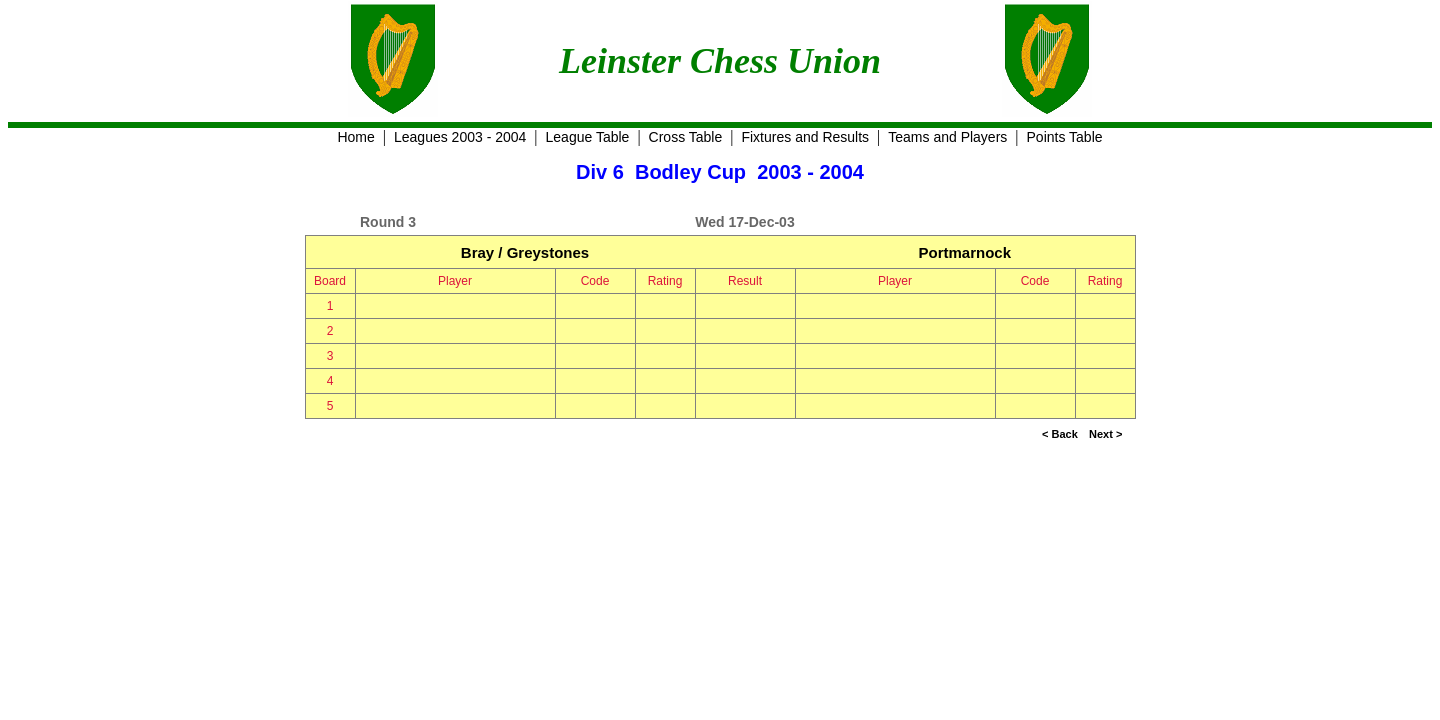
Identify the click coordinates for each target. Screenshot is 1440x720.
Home (355, 137)
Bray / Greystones (525, 252)
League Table (588, 137)
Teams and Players (947, 137)
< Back (1060, 434)
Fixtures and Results (805, 137)
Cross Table (686, 137)
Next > (1105, 434)
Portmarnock (964, 252)
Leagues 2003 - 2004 (460, 137)
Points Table (1065, 137)
